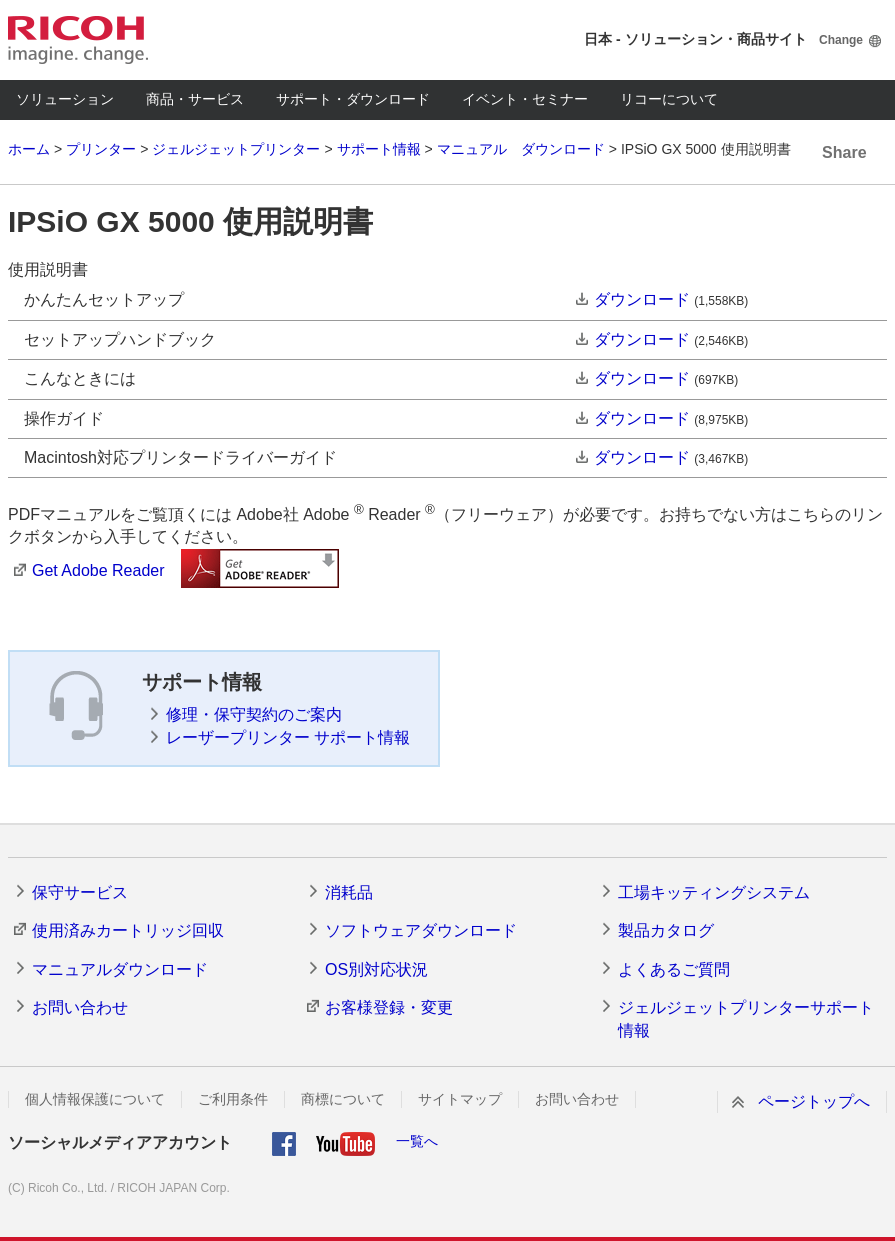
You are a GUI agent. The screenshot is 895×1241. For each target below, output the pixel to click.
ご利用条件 (233, 1099)
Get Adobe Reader (98, 570)
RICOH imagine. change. (78, 40)
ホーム (29, 149)
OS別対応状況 (376, 969)
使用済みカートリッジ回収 (128, 930)
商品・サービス (195, 99)
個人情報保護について (95, 1099)
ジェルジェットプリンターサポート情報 (746, 1018)
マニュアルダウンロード (120, 969)
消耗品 (349, 892)
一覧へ (417, 1141)
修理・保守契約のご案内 (254, 714)
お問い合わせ (80, 1007)
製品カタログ (666, 930)
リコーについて (669, 99)
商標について (343, 1099)
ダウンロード (642, 299)
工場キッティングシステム (714, 892)
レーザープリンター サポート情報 (288, 737)
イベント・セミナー (525, 99)
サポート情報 (379, 149)
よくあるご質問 (674, 969)
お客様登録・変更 (389, 1007)
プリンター (101, 149)
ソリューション (65, 99)
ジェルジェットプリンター (236, 149)
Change (841, 40)
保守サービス (80, 892)
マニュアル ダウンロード (521, 149)
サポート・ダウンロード (353, 99)
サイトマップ (460, 1099)
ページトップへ (814, 1101)
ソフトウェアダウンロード (421, 930)
